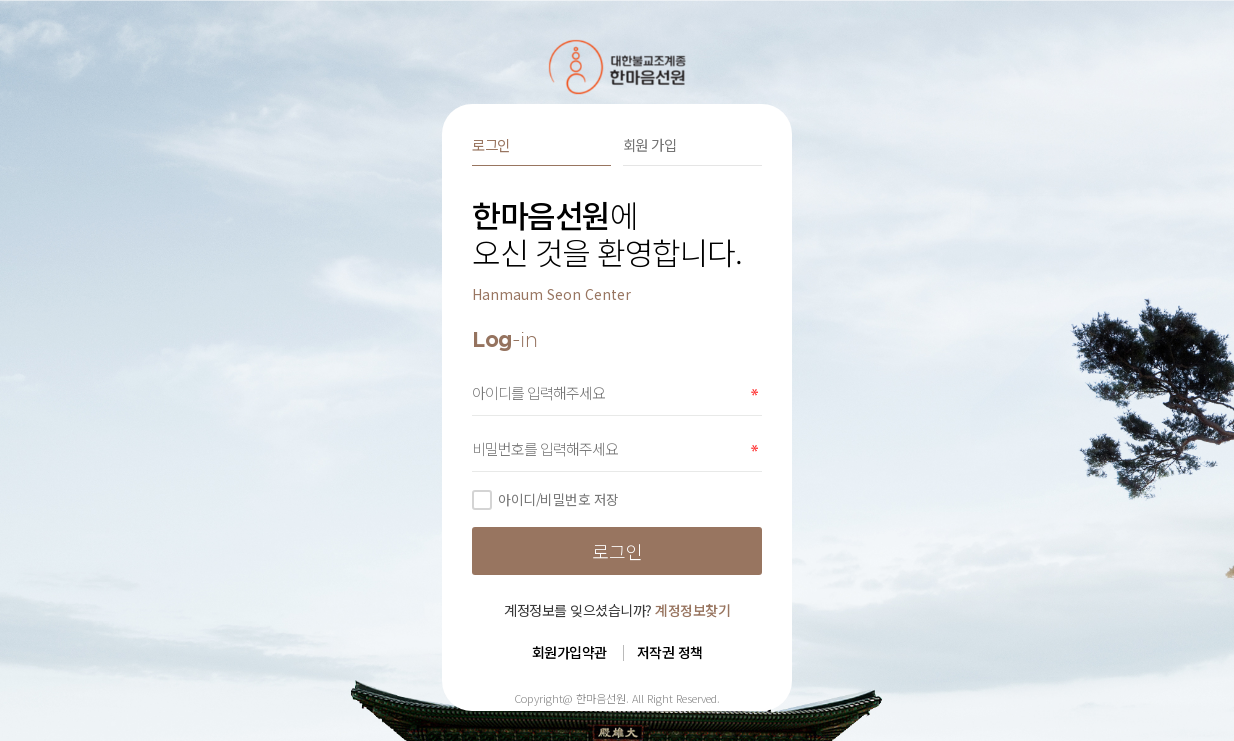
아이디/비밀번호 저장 (545, 499)
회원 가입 (650, 144)
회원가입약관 (569, 652)
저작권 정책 (670, 652)
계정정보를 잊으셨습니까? (617, 610)
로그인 (491, 144)
